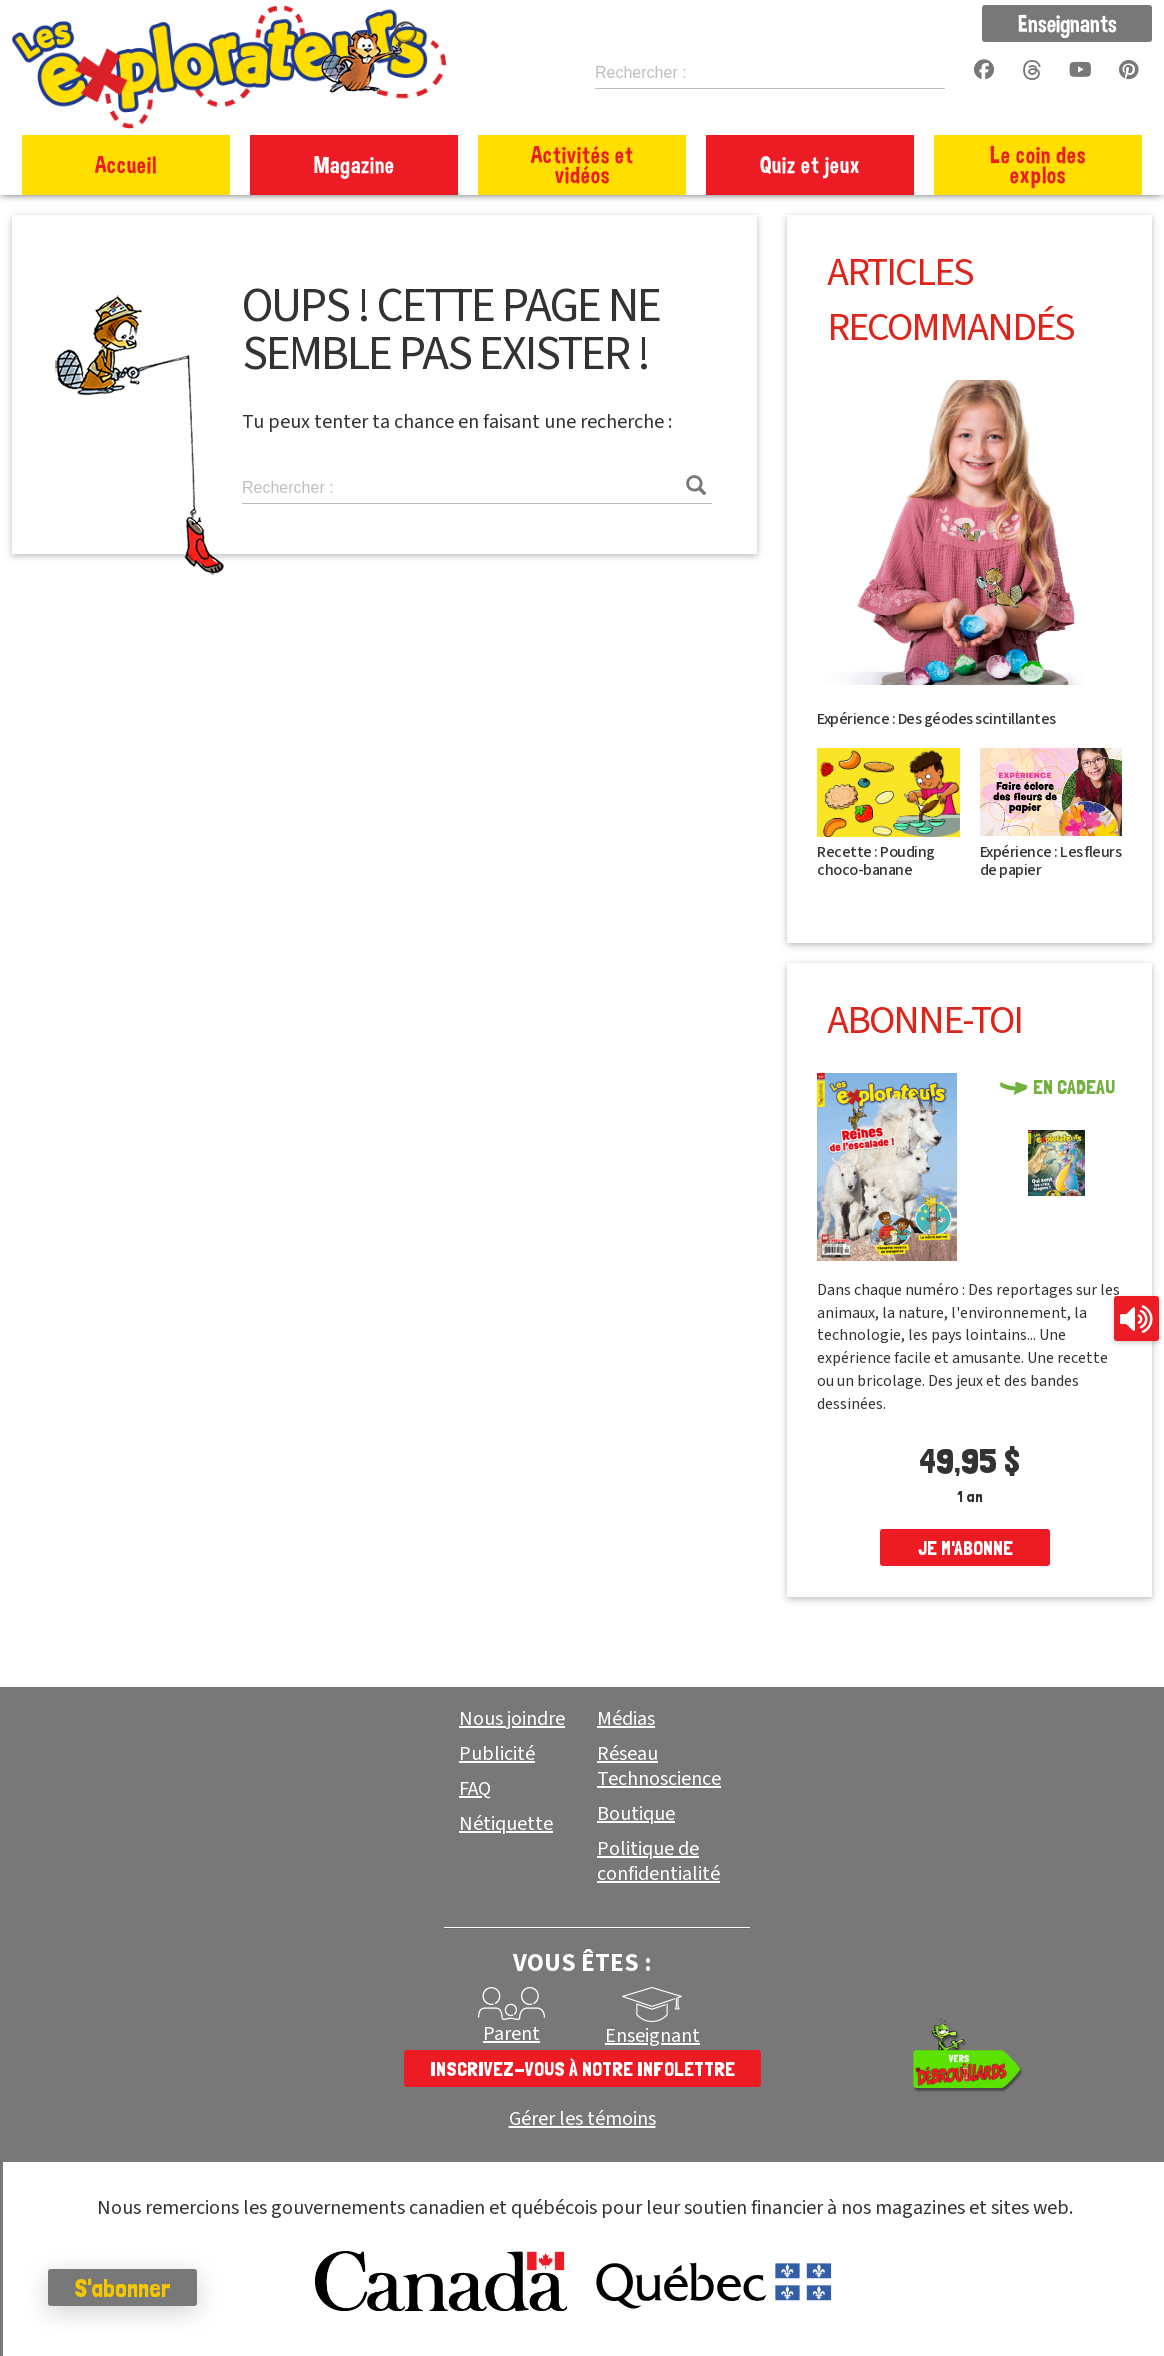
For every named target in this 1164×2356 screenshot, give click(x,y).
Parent (511, 2034)
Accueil (126, 164)
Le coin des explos (1038, 164)
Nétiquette (506, 1824)
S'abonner (124, 2288)
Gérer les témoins (582, 2119)
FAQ (475, 1789)
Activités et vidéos (582, 164)
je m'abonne (965, 1548)
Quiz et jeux (810, 164)
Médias (626, 1719)
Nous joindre (512, 1719)
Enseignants (1067, 23)
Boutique (636, 1814)
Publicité (497, 1754)
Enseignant (652, 2036)
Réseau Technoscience (659, 1766)
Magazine (354, 164)
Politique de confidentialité (658, 1861)
